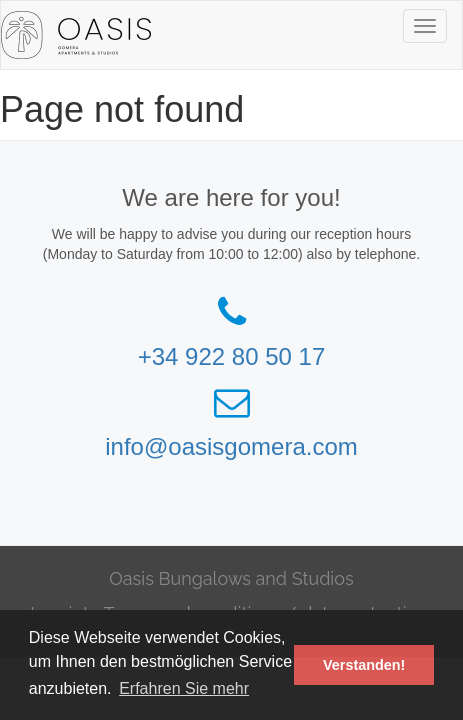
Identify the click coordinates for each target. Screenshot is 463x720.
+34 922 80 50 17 (232, 356)
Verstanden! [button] (364, 665)
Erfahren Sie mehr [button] (184, 688)
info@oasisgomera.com (231, 446)
